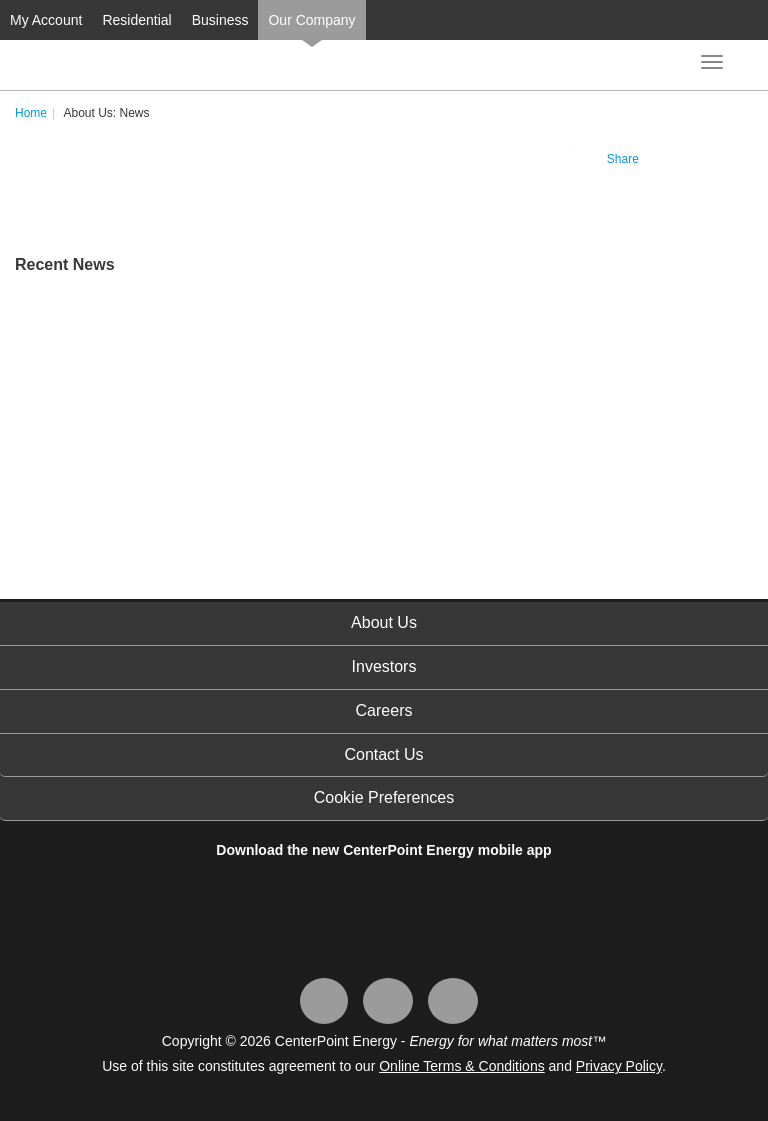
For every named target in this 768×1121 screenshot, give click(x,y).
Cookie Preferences (384, 797)
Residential (136, 20)
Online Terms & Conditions (461, 1066)
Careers (384, 710)
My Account (46, 20)
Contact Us (383, 754)
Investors (384, 666)
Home (31, 113)
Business (220, 20)
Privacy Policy (619, 1066)
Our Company (311, 20)
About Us (384, 622)
